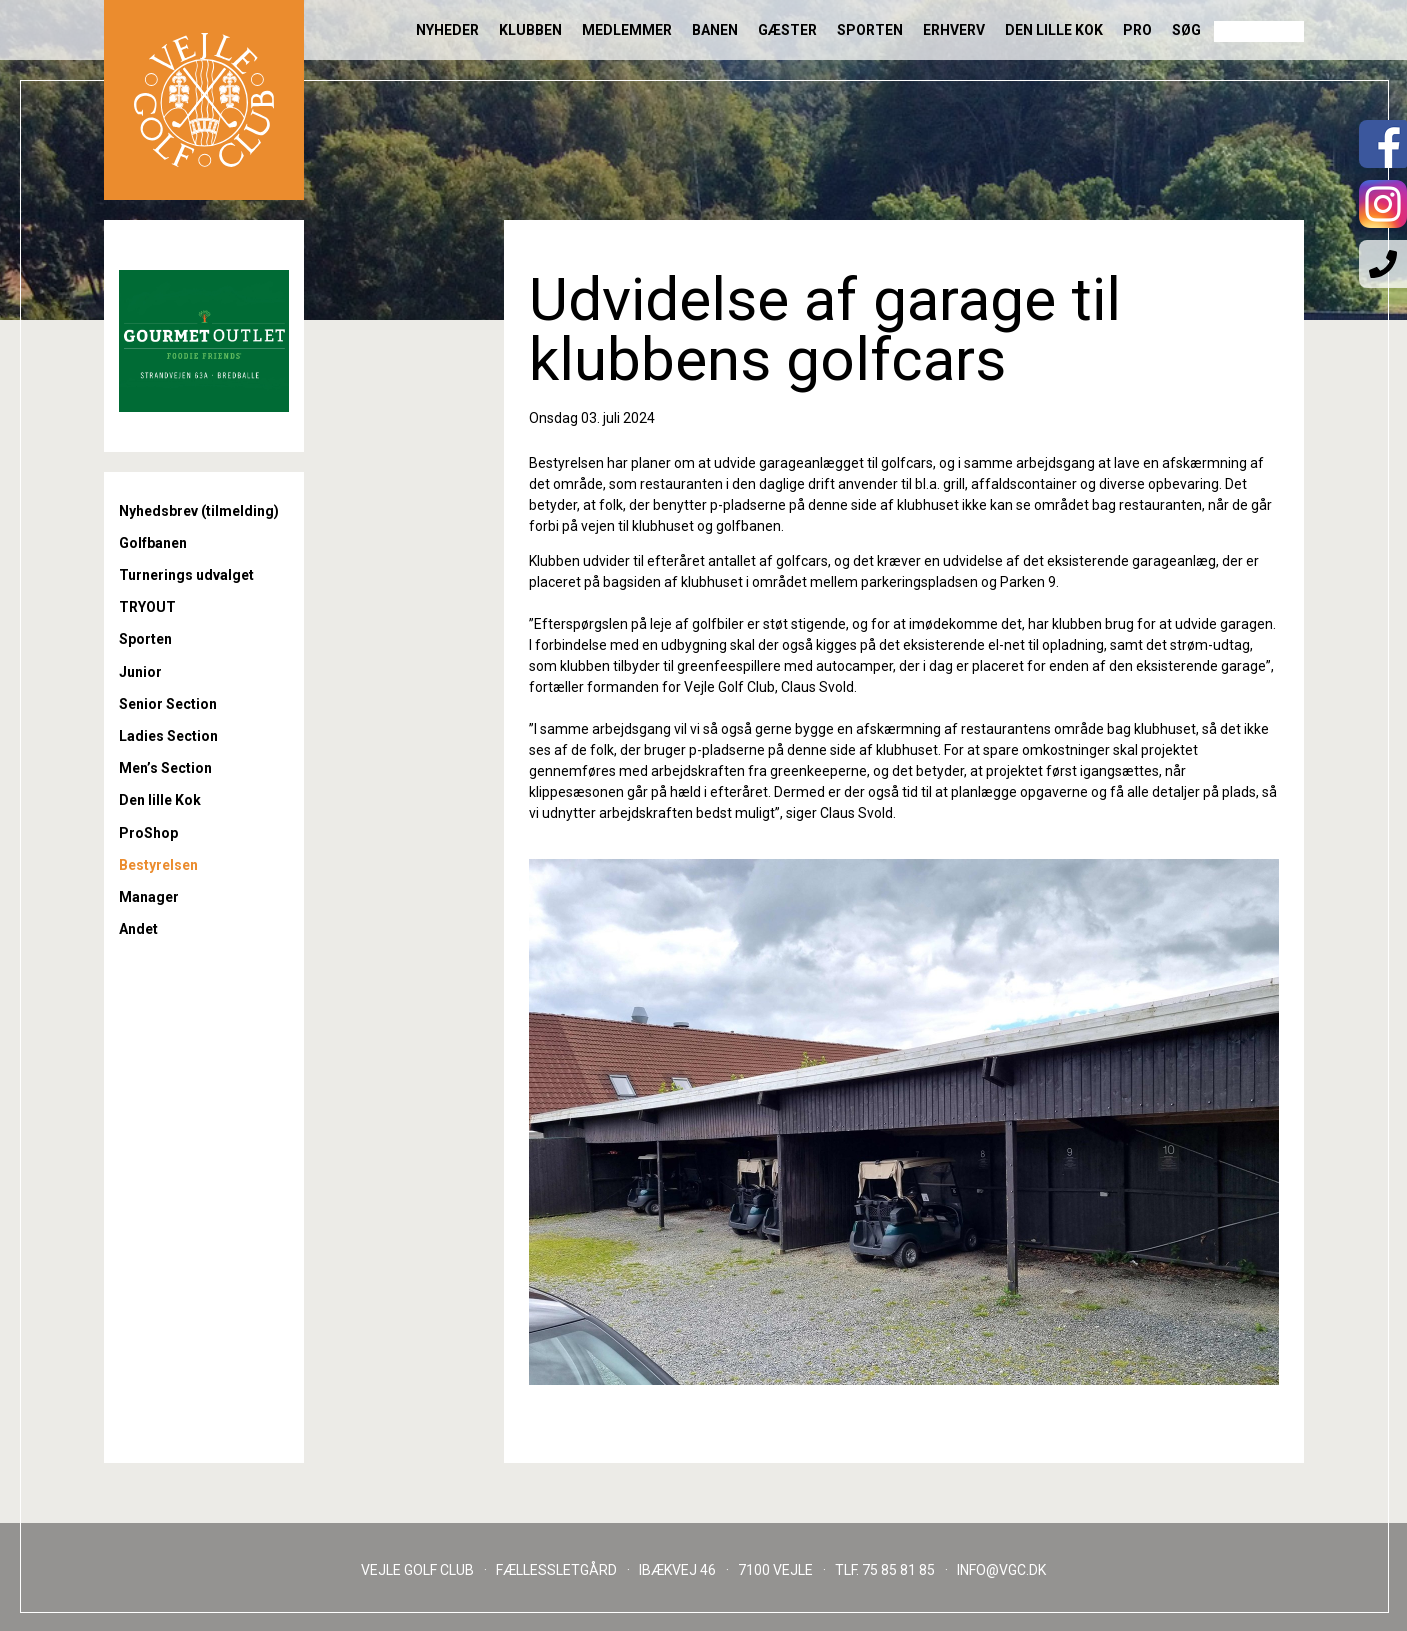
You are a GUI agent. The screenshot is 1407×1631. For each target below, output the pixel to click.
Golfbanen (153, 543)
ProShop (148, 833)
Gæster (787, 30)
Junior (140, 672)
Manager (149, 897)
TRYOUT (147, 607)
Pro (1137, 30)
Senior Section (168, 704)
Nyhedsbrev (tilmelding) (199, 511)
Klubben (530, 30)
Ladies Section (168, 736)
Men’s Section (165, 768)
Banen (715, 30)
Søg (1186, 30)
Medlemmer (627, 30)
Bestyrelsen (158, 865)
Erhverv (954, 30)
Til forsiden (204, 100)
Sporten (870, 30)
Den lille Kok (1054, 30)
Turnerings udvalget (186, 575)
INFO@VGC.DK (1001, 1570)
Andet (138, 929)
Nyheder (447, 30)
